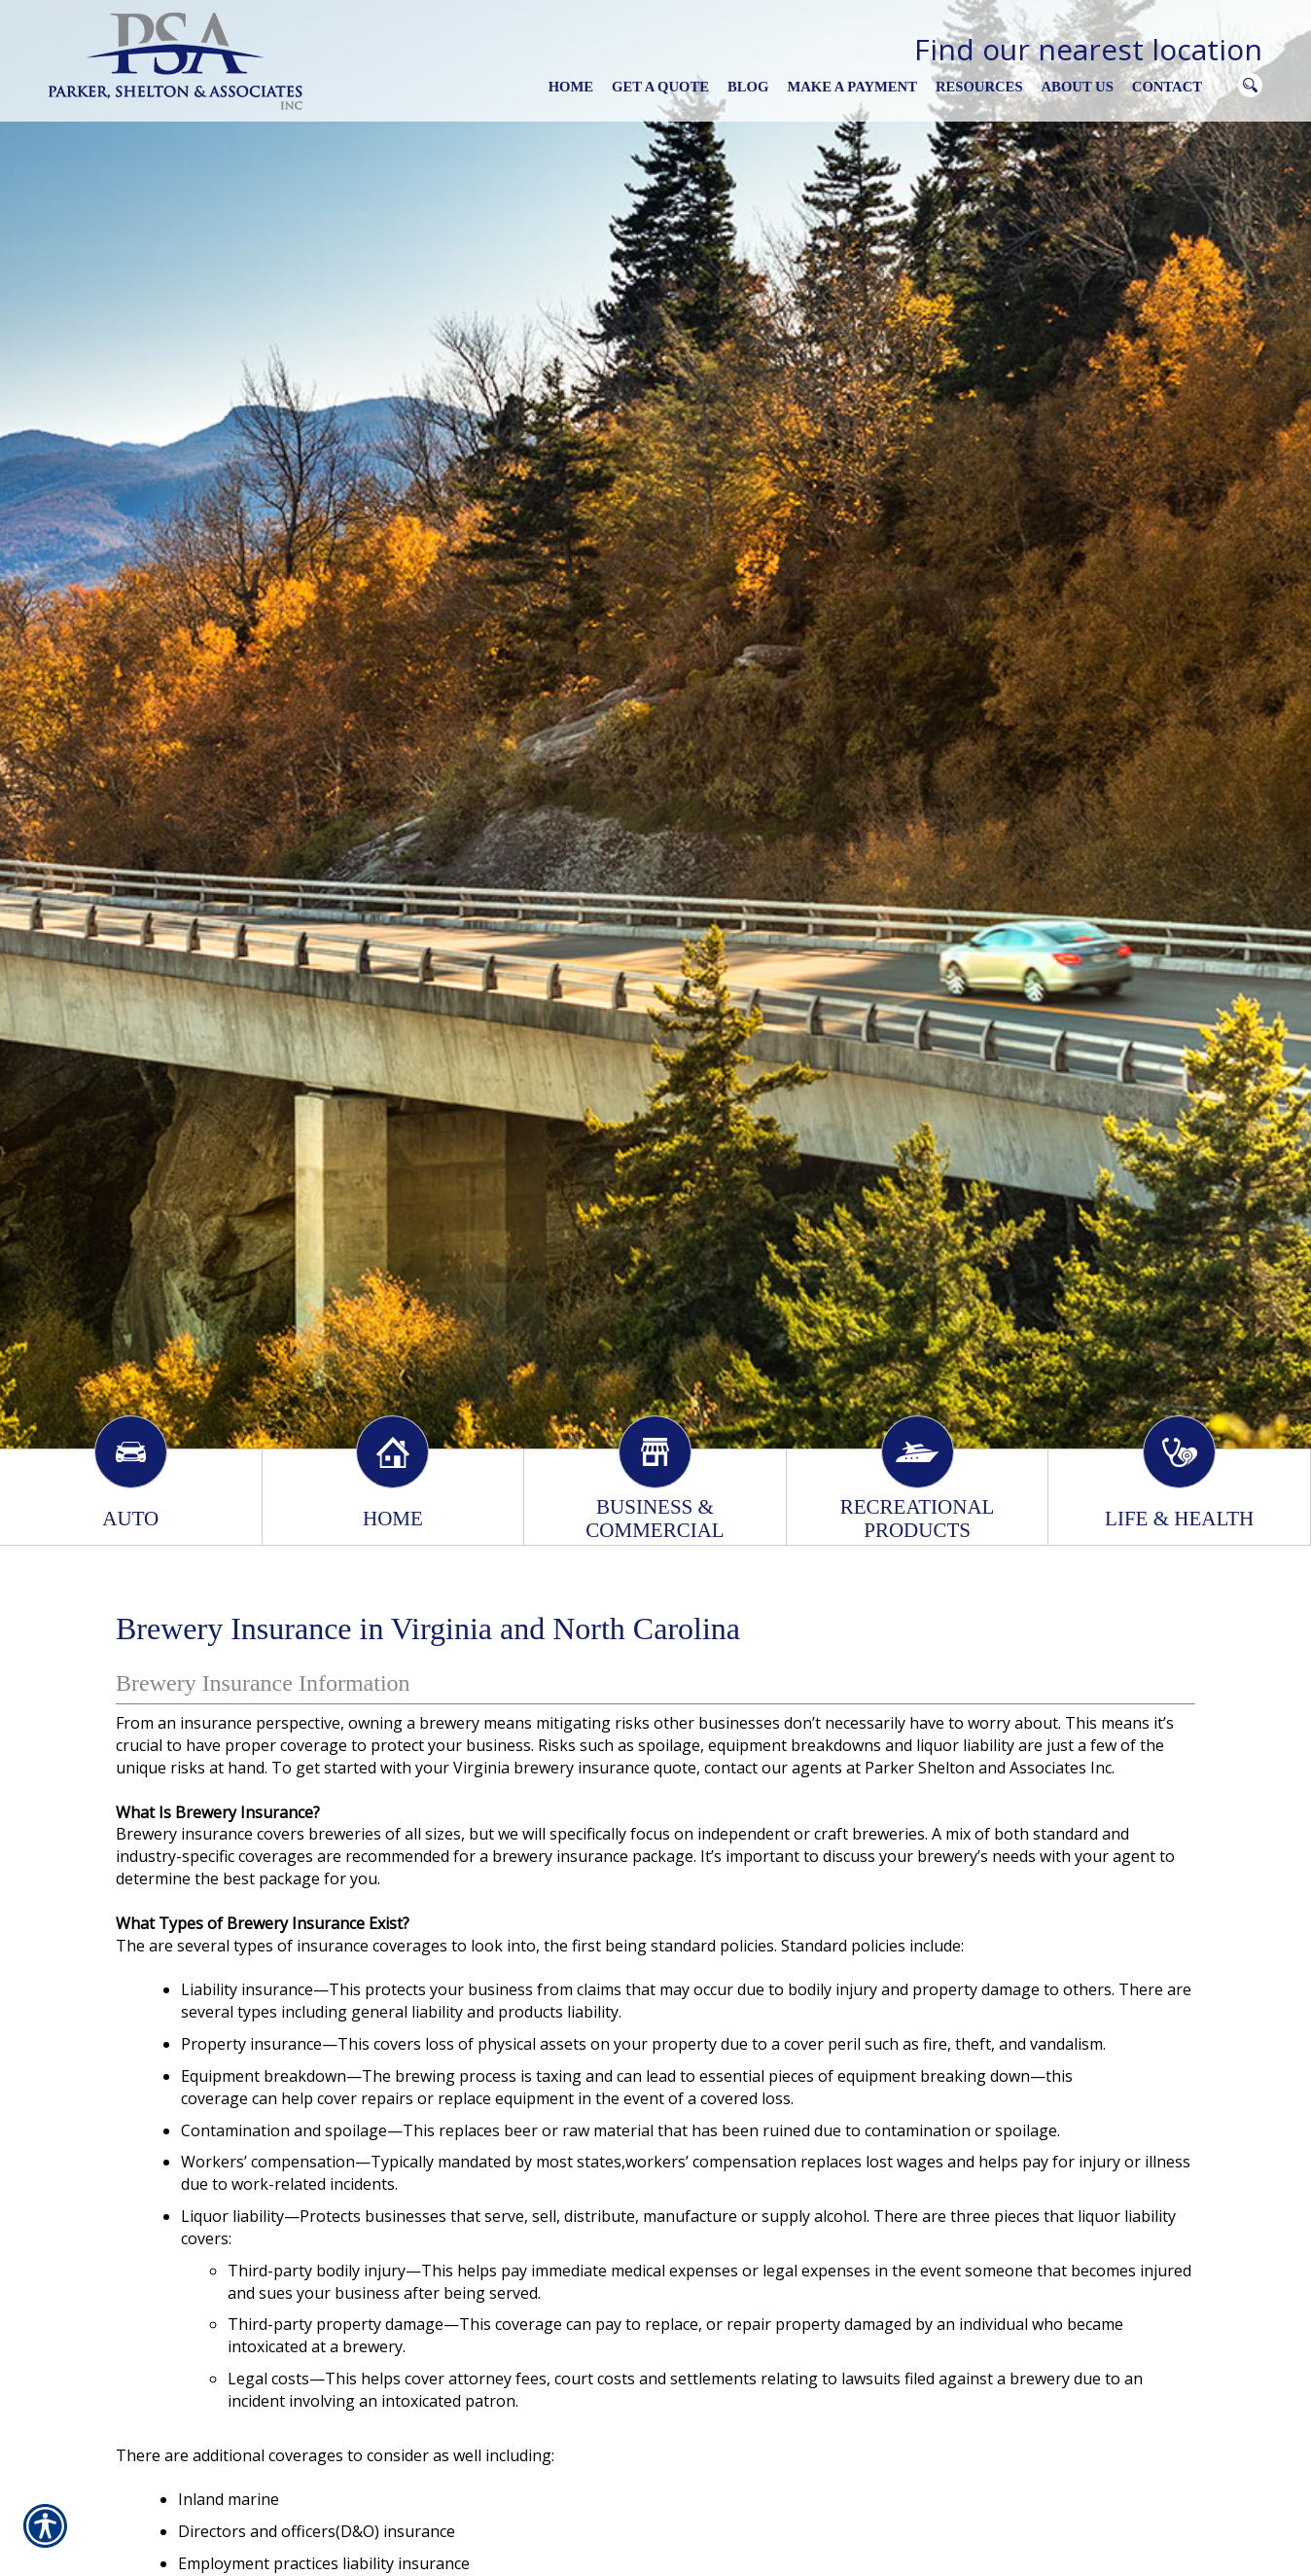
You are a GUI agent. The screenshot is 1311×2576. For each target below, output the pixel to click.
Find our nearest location (1088, 49)
